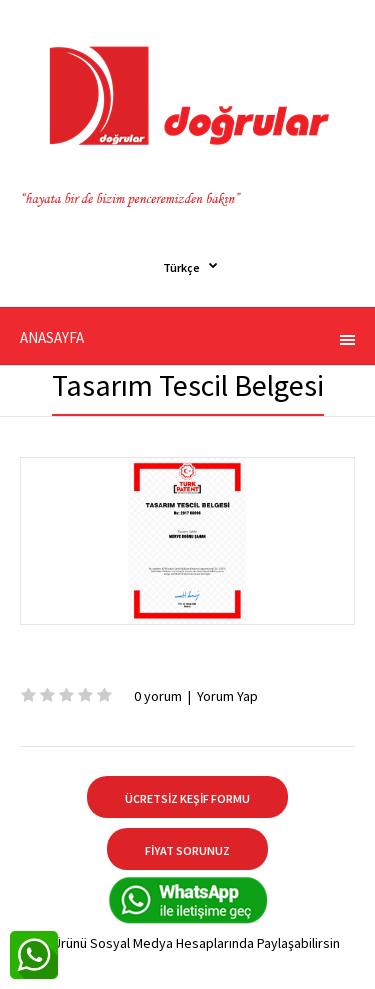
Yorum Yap (227, 696)
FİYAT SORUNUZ (187, 850)
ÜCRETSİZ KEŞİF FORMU (187, 798)
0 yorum (158, 696)
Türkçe (181, 267)
